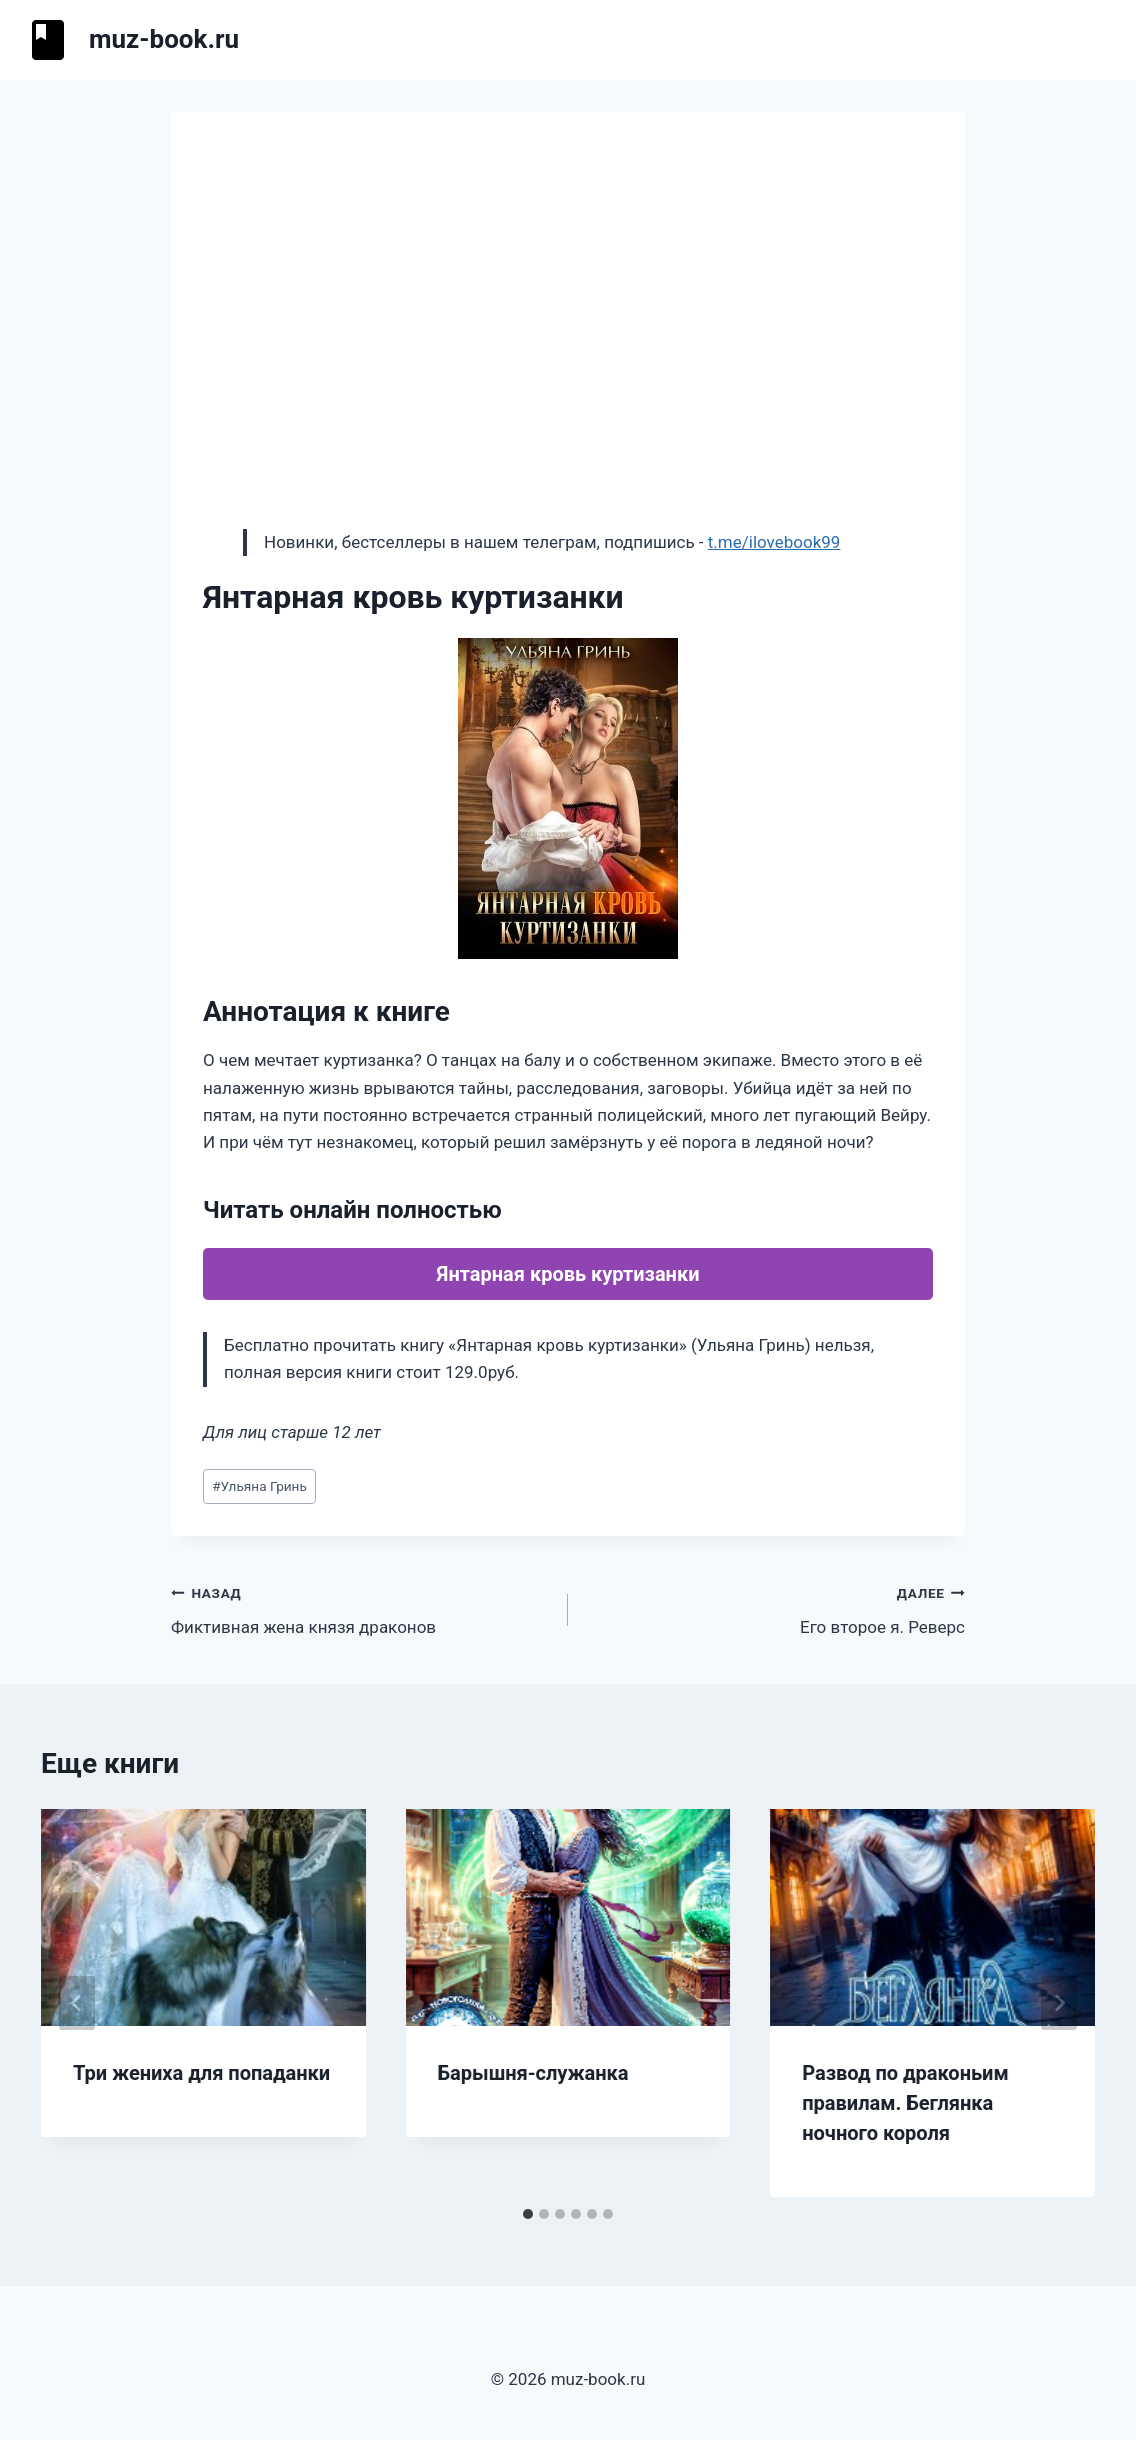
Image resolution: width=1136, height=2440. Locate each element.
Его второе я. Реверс (775, 1608)
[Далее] (1059, 2003)
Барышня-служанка (533, 2073)
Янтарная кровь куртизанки (568, 1274)
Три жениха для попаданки (201, 2073)
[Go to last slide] (77, 2003)
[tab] (528, 2214)
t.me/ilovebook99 (774, 542)
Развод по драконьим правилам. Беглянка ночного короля (905, 2103)
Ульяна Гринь (259, 1486)
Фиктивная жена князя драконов (361, 1608)
